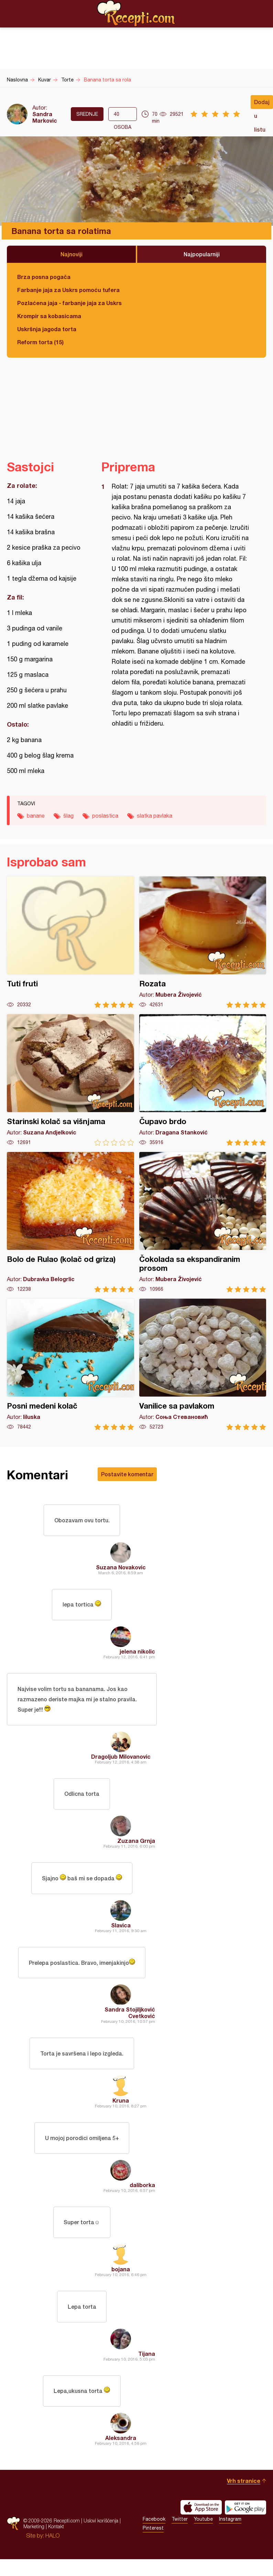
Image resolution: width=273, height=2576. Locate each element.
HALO (52, 2552)
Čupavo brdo (202, 1080)
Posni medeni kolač (70, 1364)
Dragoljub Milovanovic (121, 1761)
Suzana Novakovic (121, 1568)
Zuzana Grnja (136, 1847)
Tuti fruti (70, 942)
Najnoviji (72, 254)
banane (36, 816)
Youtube (203, 2536)
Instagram (230, 2536)
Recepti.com (136, 13)
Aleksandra (120, 2454)
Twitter (180, 2536)
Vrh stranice (243, 2497)
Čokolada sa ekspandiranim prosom (202, 1222)
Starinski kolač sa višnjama (70, 1080)
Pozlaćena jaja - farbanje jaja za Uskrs (69, 303)
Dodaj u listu (262, 104)
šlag (68, 816)
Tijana (146, 2368)
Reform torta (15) (40, 342)
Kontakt (56, 2543)
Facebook (154, 2536)
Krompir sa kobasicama (49, 316)
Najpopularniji (202, 254)
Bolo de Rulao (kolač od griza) (70, 1222)
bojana (120, 2283)
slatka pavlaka (154, 816)
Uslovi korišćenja (101, 2537)
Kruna (120, 2111)
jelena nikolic (137, 1654)
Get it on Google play (245, 2524)
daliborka (142, 2197)
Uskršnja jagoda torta (46, 329)
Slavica (121, 1932)
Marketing (33, 2543)
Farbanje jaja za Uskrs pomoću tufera (68, 290)
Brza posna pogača (43, 276)
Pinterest (153, 2544)
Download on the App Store (201, 2524)
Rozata (202, 942)
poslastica (105, 816)
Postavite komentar (127, 1474)
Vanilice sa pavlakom (202, 1364)
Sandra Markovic (44, 117)
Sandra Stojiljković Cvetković (130, 2021)
